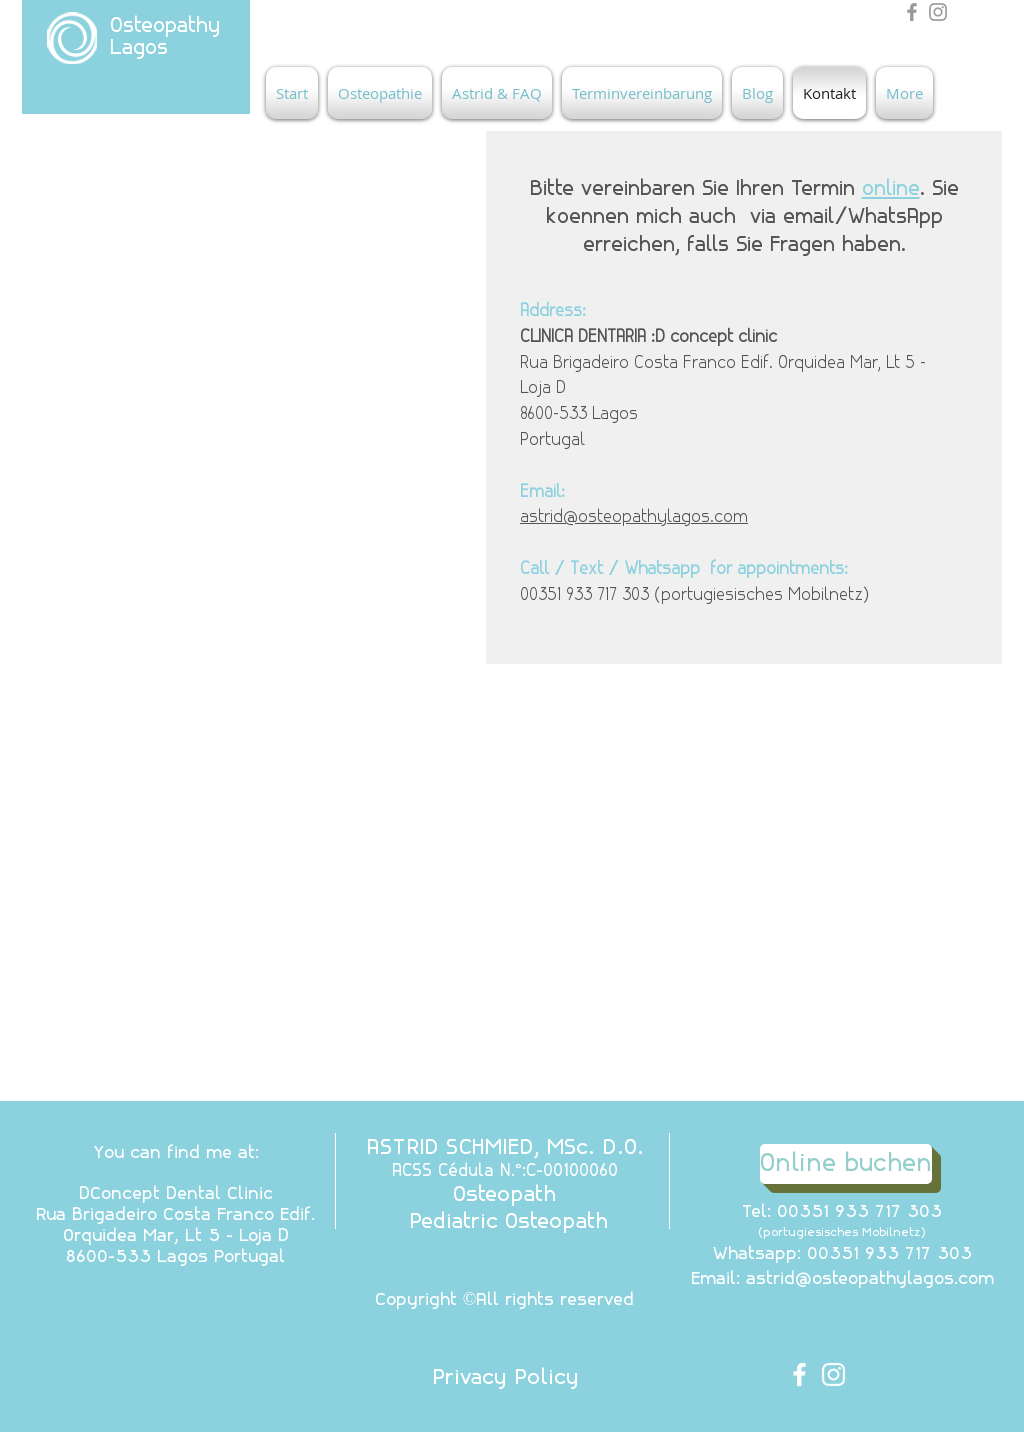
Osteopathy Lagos (165, 37)
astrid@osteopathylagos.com (634, 517)
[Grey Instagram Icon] (938, 12)
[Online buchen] (846, 1164)
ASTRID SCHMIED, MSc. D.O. (505, 1148)
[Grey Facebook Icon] (912, 12)
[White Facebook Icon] (799, 1374)
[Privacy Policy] (505, 1379)
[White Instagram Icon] (833, 1374)
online (891, 189)
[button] (380, 93)
